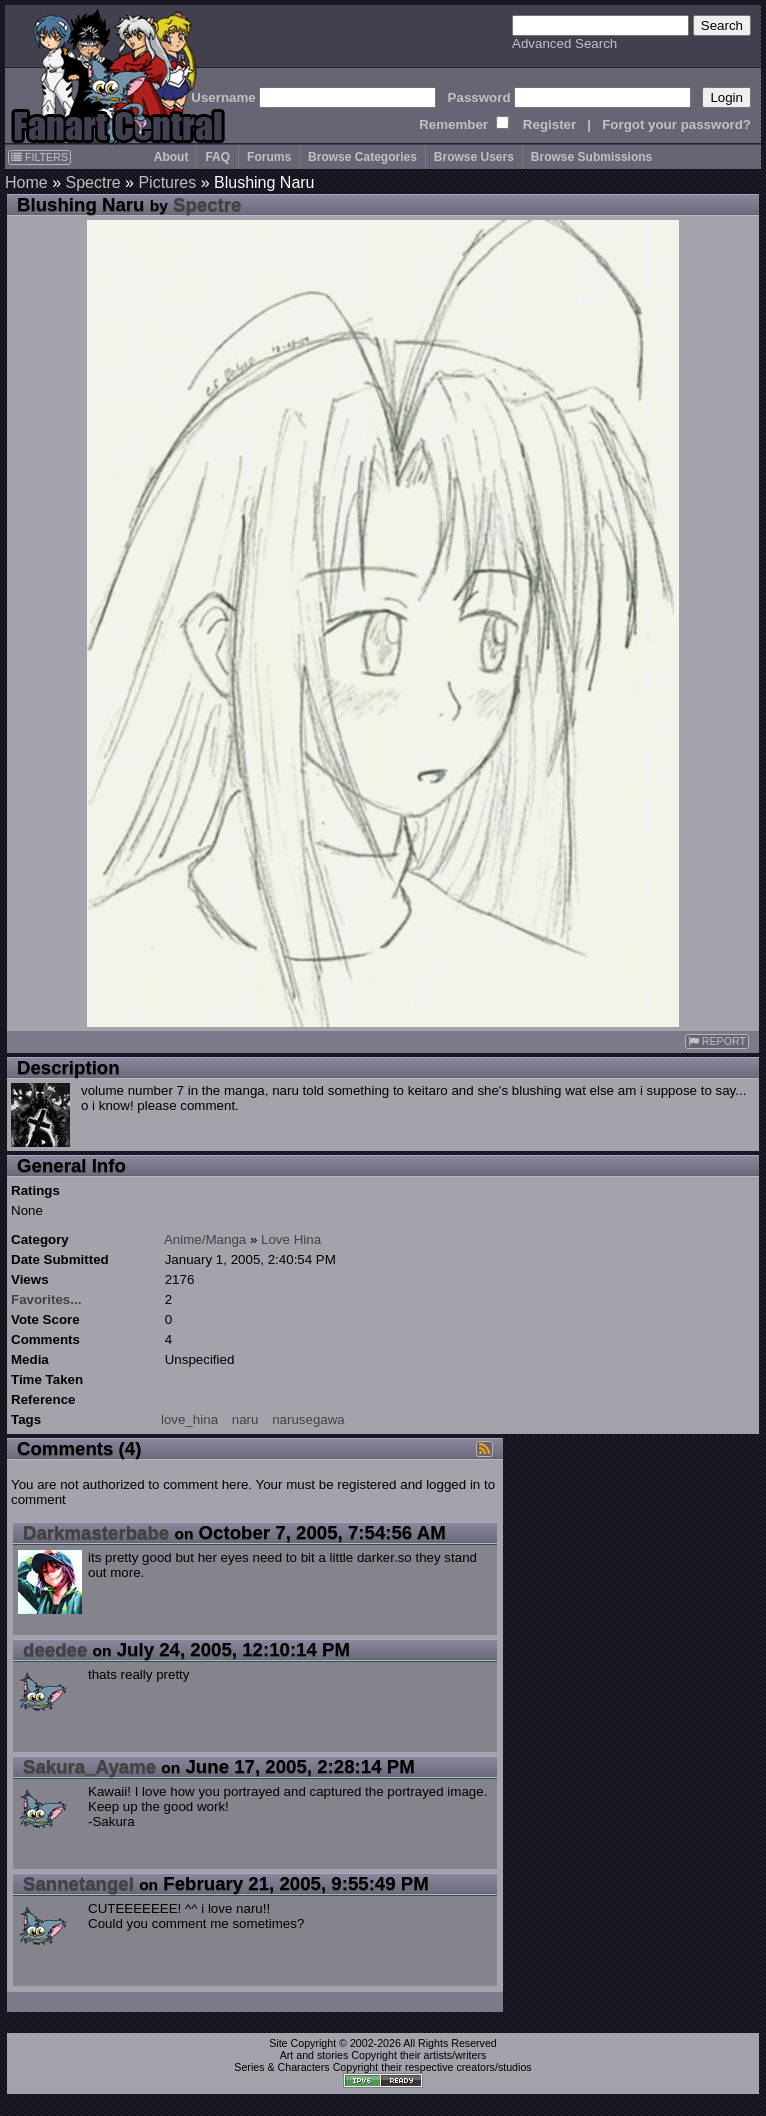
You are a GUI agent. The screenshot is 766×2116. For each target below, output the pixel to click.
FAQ (217, 157)
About (171, 157)
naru (245, 1419)
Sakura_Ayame (89, 1766)
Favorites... (46, 1299)
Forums (269, 157)
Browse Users (474, 157)
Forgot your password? (676, 124)
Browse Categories (362, 157)
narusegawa (308, 1419)
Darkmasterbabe (96, 1532)
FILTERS (39, 157)
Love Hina (291, 1239)
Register (549, 124)
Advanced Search (564, 43)
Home (26, 182)
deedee (55, 1649)
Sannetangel (78, 1883)
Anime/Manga (205, 1239)
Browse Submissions (591, 157)
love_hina (189, 1419)
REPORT (717, 1041)
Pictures (167, 182)
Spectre (92, 182)
